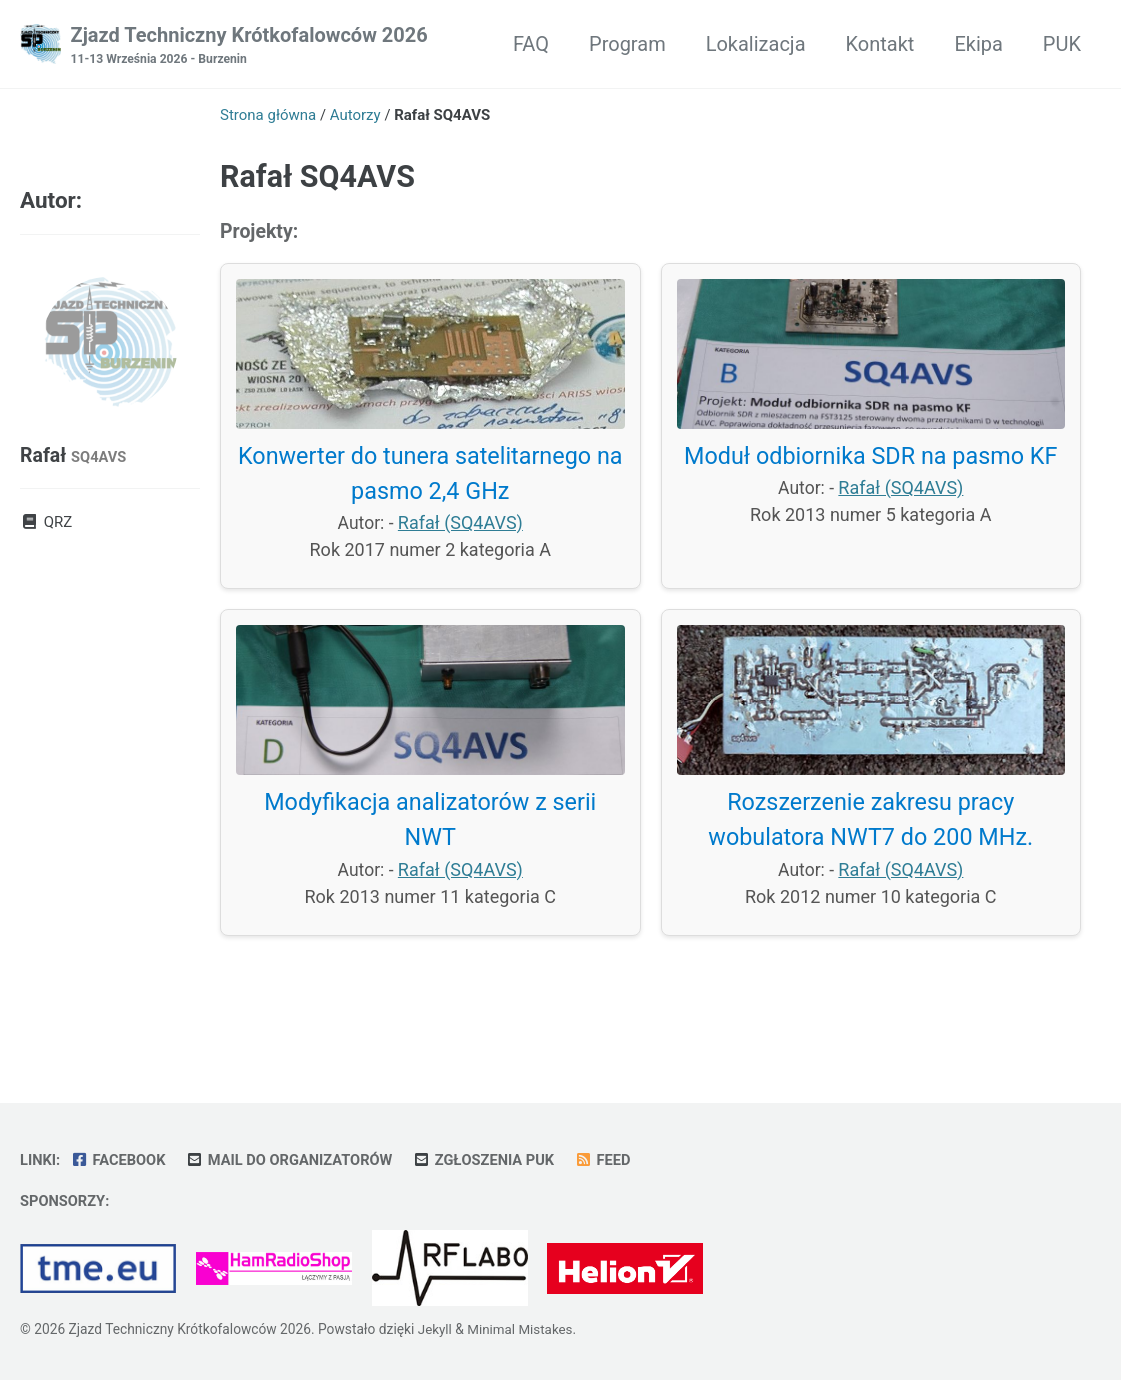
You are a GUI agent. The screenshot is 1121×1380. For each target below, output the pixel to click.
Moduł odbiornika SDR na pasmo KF (870, 460)
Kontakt (880, 44)
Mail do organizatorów (295, 1159)
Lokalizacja (756, 44)
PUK (1062, 44)
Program (627, 44)
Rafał (74, 456)
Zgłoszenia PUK (493, 1159)
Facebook (119, 1159)
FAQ (531, 44)
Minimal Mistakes (522, 1329)
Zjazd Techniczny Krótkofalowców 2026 (249, 46)
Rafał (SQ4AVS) (461, 527)
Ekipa (978, 44)
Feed (614, 1159)
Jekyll (435, 1329)
